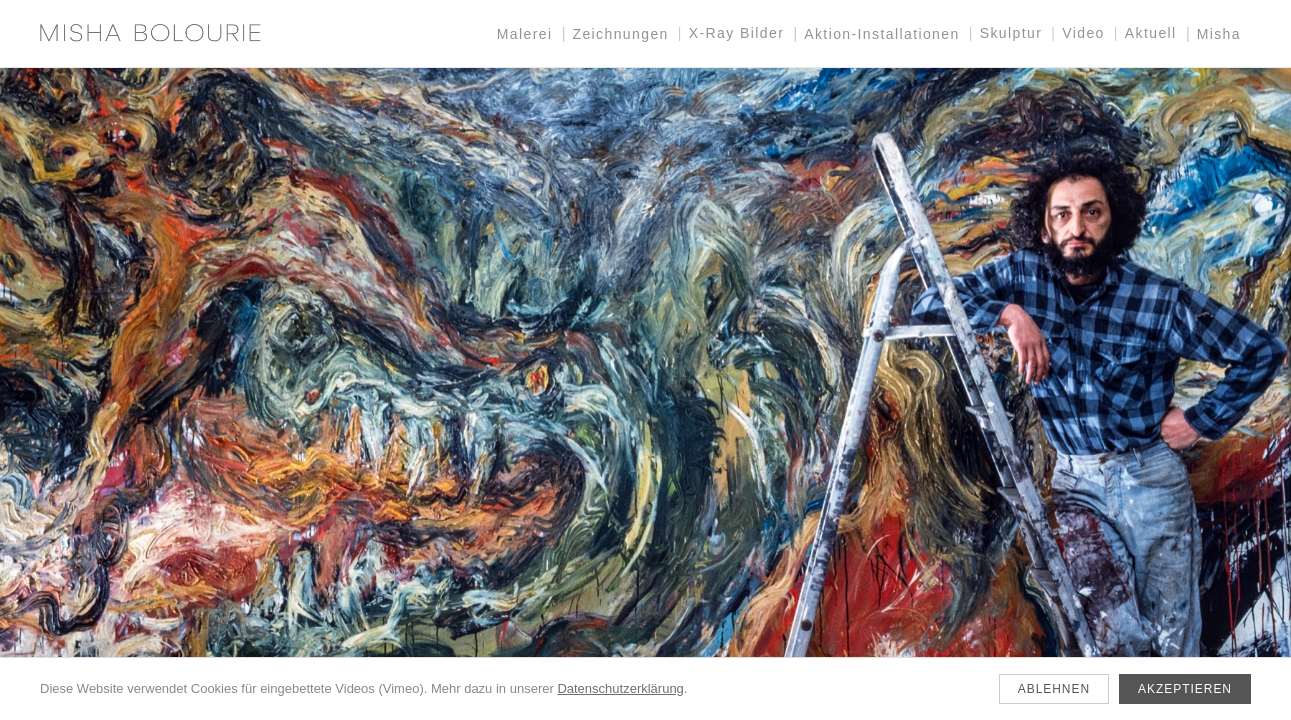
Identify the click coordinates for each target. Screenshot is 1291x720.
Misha (1219, 34)
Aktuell (1151, 33)
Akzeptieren (1185, 689)
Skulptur (1011, 33)
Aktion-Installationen (881, 34)
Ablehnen (1054, 689)
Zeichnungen (620, 34)
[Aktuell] (645, 394)
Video (1083, 33)
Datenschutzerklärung (620, 688)
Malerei (525, 34)
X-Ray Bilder (736, 33)
